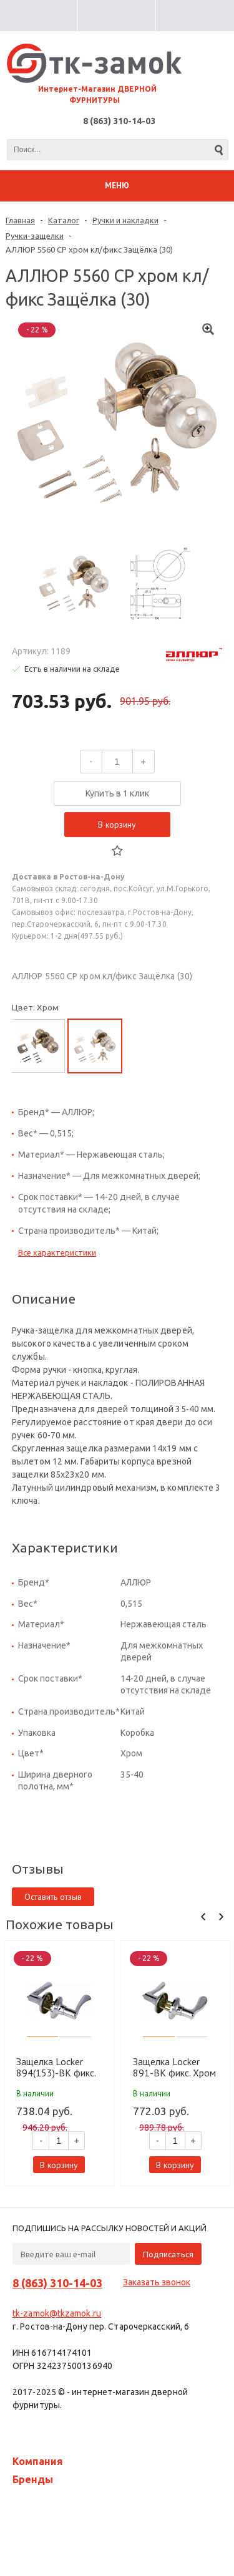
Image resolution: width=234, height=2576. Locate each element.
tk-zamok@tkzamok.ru (56, 2313)
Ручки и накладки (125, 220)
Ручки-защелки (35, 235)
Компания (37, 2461)
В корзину (117, 824)
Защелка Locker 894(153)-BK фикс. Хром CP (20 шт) (55, 2067)
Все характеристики (57, 1252)
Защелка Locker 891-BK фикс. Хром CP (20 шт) (174, 2067)
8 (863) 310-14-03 (119, 121)
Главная (20, 220)
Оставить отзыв (53, 1896)
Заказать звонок (156, 2282)
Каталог (63, 220)
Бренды (32, 2479)
